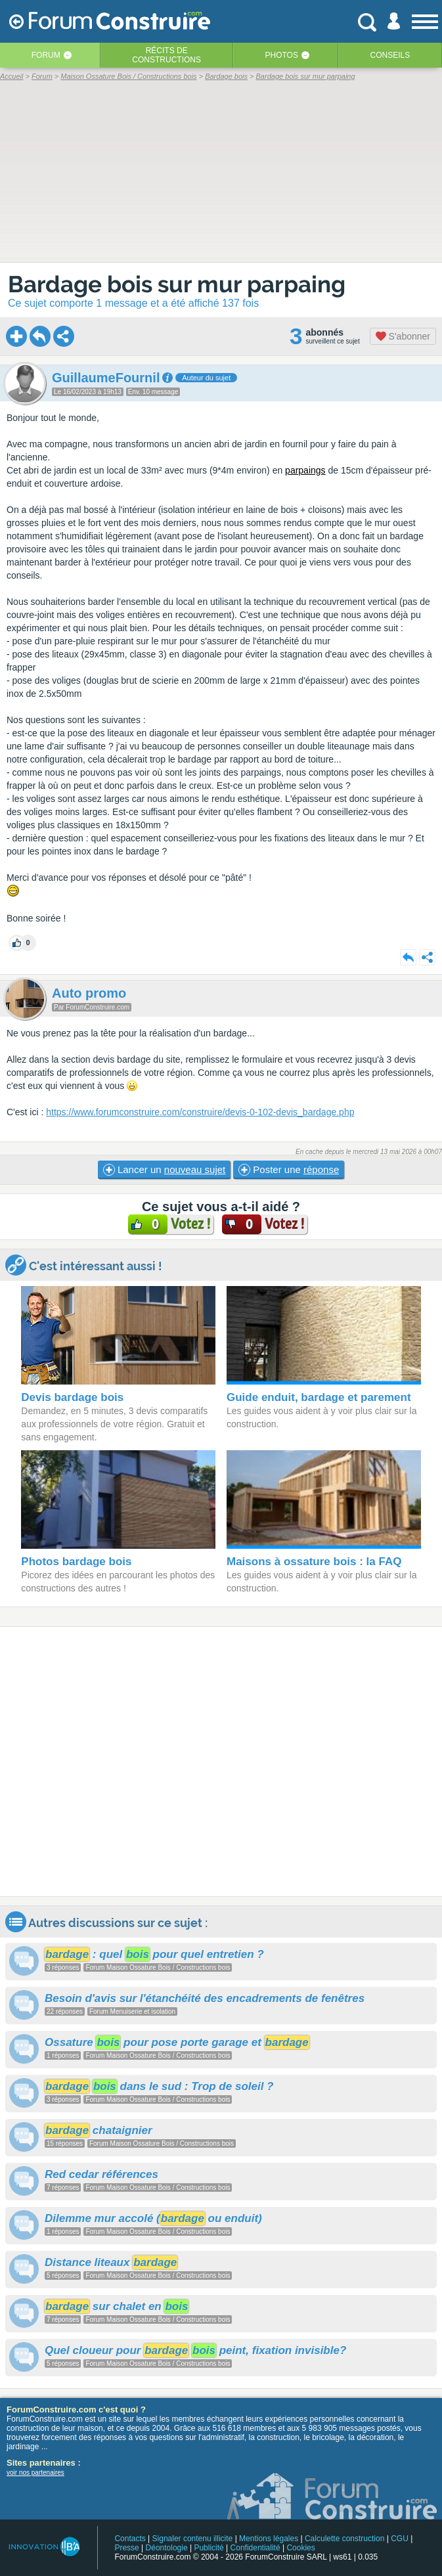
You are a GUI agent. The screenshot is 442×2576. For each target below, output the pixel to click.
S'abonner (403, 336)
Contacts (129, 2538)
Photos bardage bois (76, 1561)
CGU (400, 2538)
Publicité (208, 2547)
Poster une (288, 1170)
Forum (46, 55)
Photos (281, 55)
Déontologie (167, 2547)
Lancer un (164, 1170)
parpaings (305, 470)
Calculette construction (344, 2538)
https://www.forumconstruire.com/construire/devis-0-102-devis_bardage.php (200, 1112)
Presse (126, 2547)
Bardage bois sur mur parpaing (176, 284)
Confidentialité (255, 2547)
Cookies (300, 2547)
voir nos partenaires (35, 2472)
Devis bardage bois (72, 1397)
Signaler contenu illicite (192, 2538)
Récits (166, 55)
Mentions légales (268, 2538)
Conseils (390, 55)
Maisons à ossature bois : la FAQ (314, 1561)
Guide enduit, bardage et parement (319, 1397)
